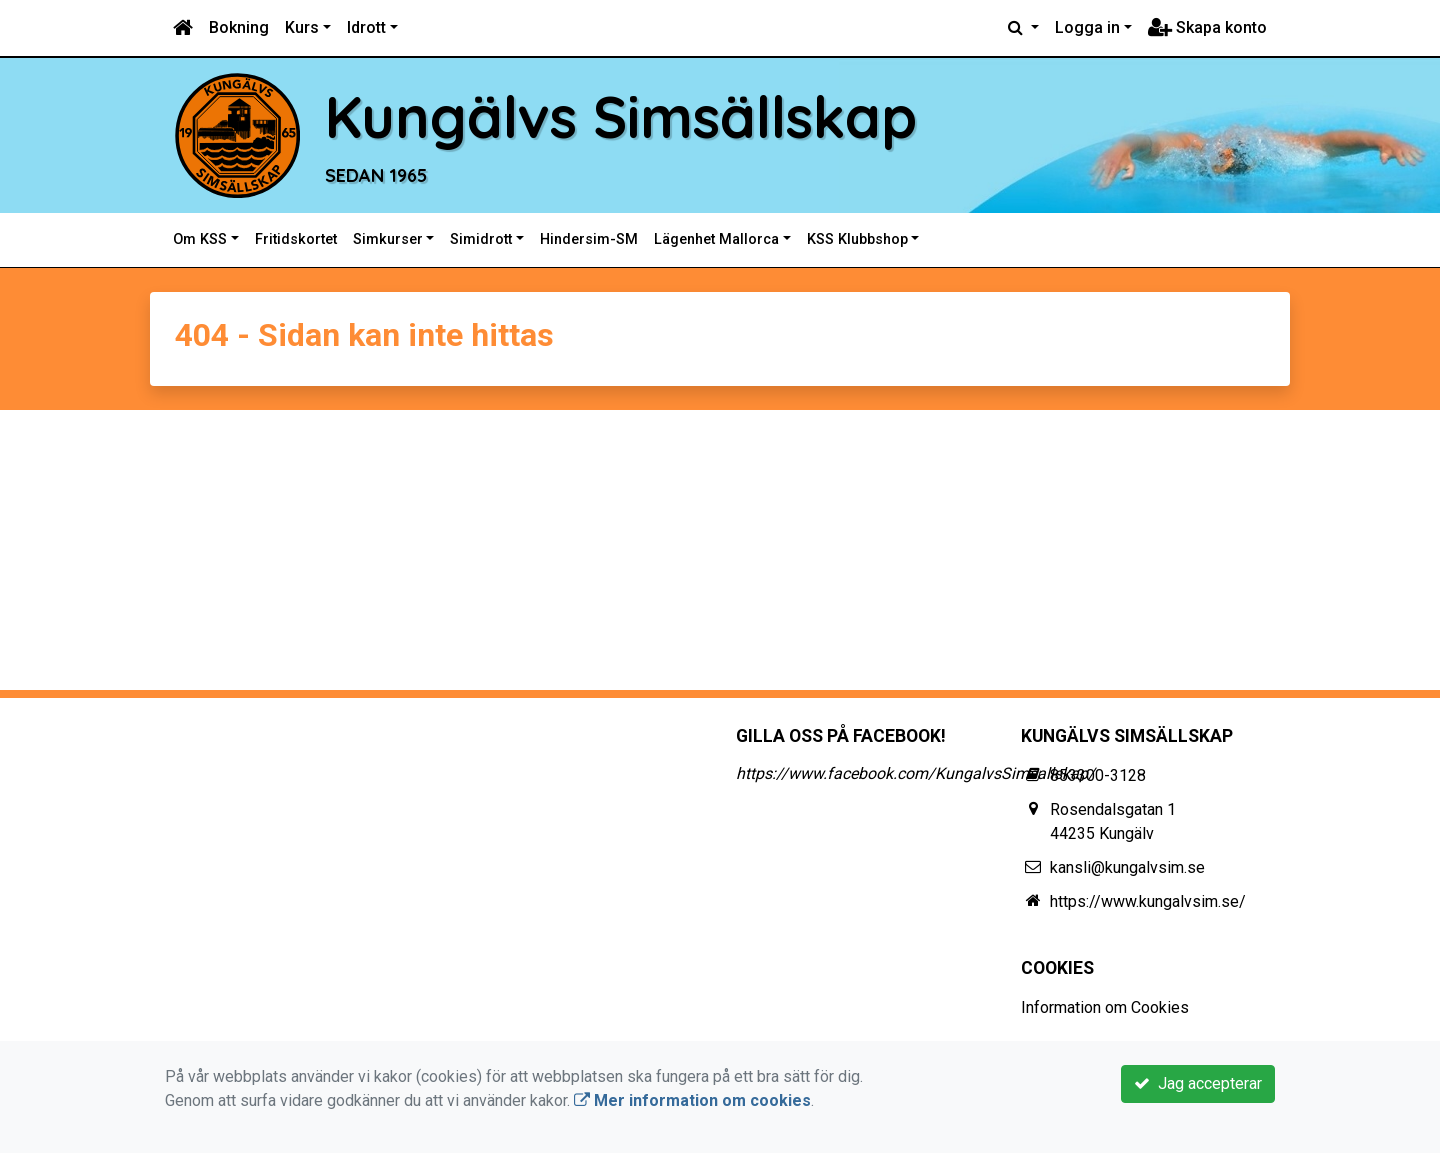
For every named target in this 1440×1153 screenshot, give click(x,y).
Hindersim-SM (589, 239)
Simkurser (388, 239)
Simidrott (481, 239)
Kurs (302, 27)
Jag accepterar (1198, 1083)
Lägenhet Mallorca (716, 239)
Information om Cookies (1105, 1007)
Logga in (1087, 27)
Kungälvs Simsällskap (621, 116)
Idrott (366, 27)
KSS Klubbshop (857, 239)
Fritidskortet (296, 239)
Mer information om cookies (692, 1100)
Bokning (239, 27)
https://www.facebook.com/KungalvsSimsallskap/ (915, 773)
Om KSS (200, 239)
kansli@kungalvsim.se (1127, 867)
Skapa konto (1207, 27)
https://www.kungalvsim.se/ (1148, 901)
